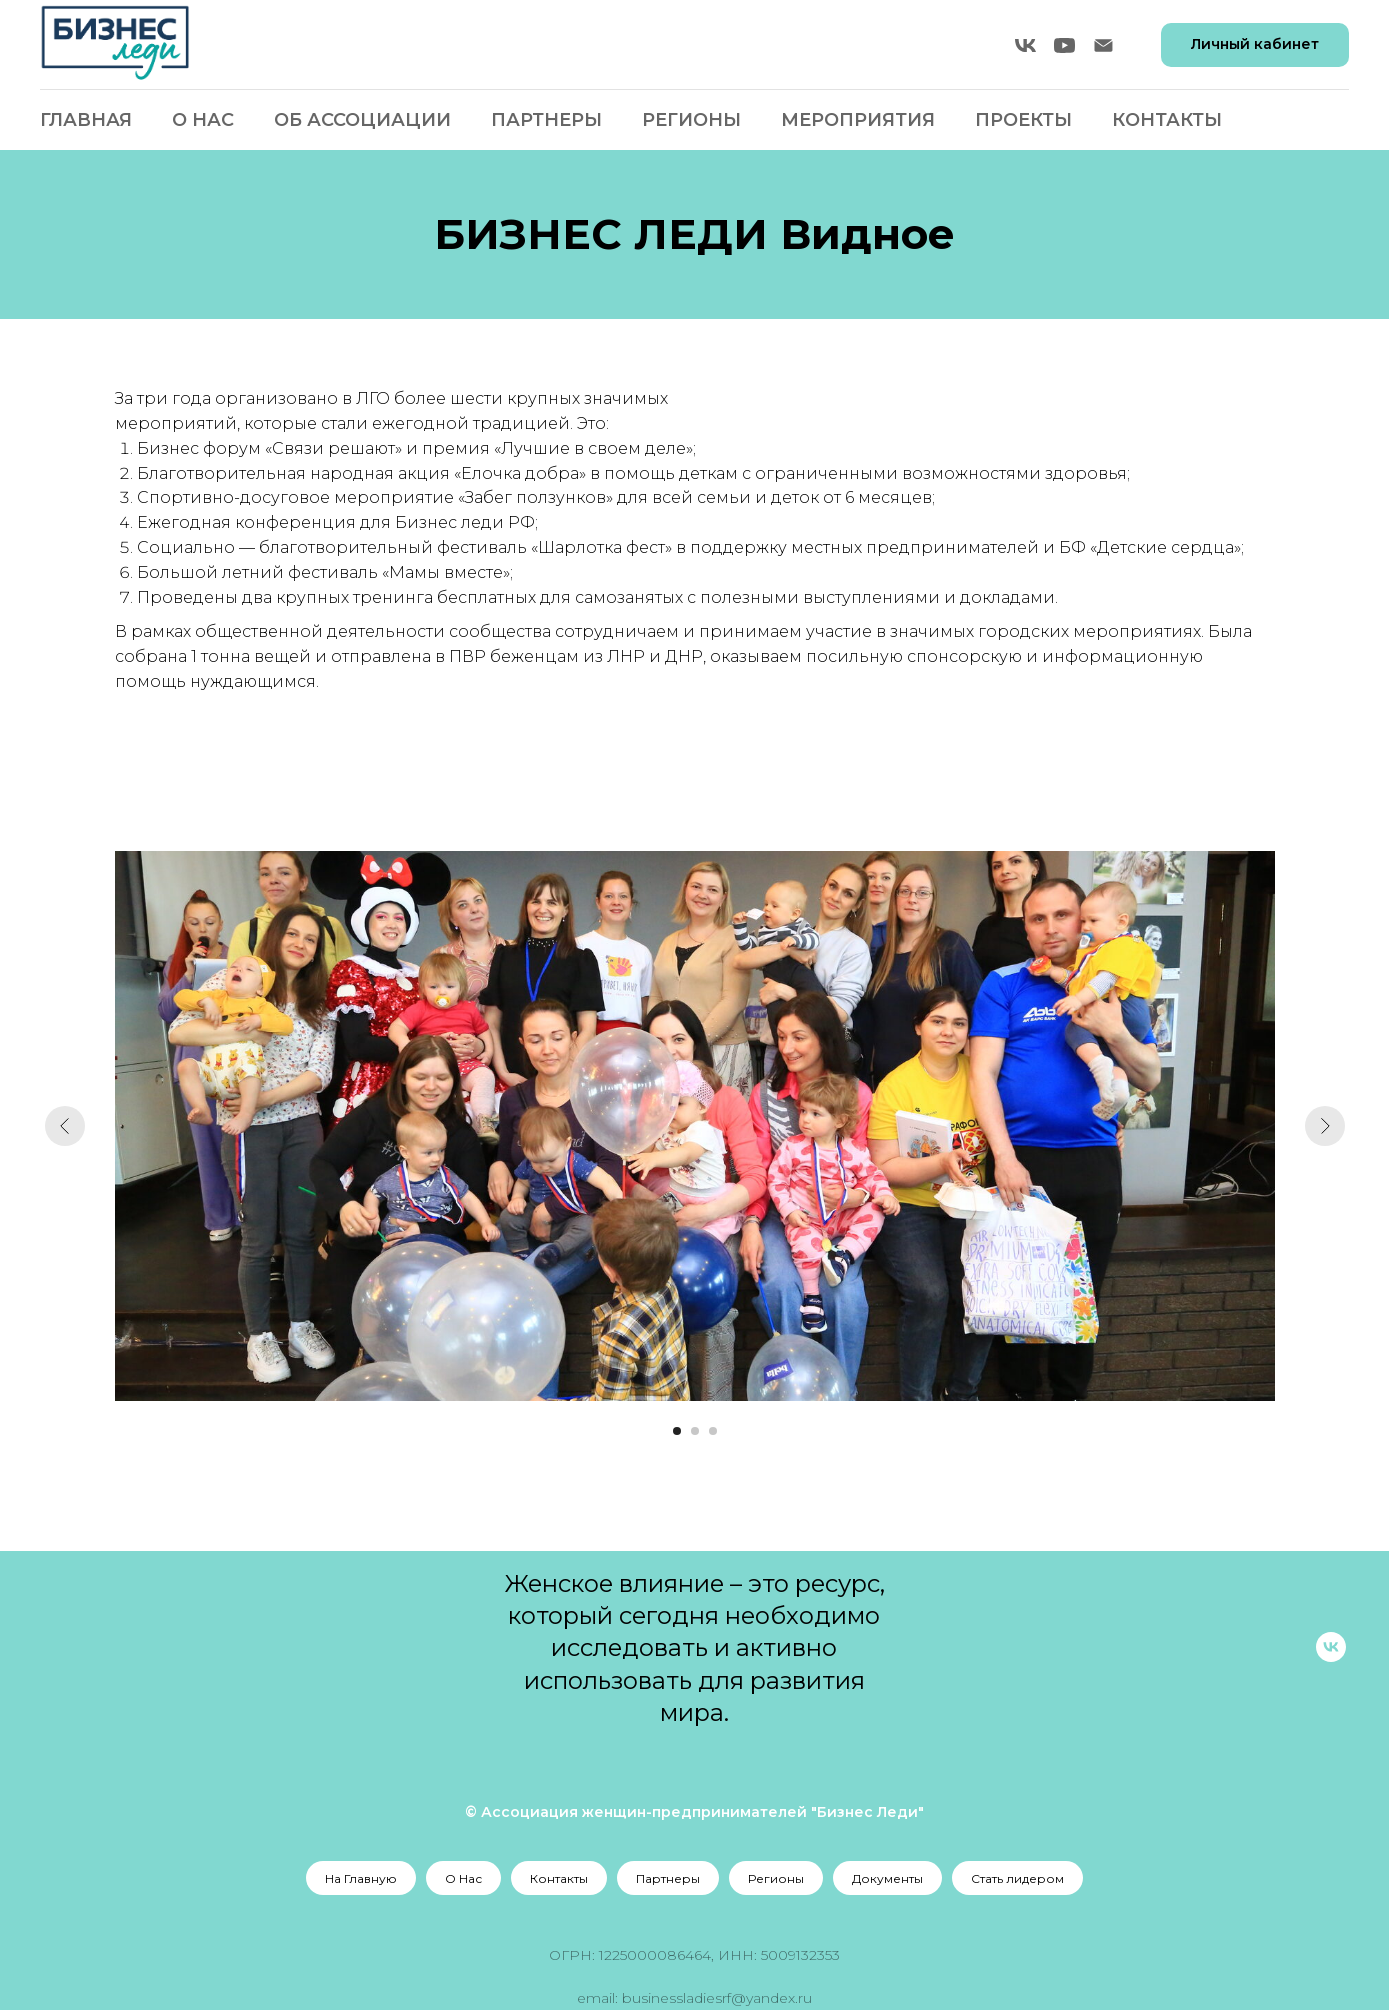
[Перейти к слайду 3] (713, 1431)
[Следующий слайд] (1325, 1126)
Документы (887, 1878)
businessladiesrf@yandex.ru (717, 1998)
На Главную (361, 1878)
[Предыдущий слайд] (65, 1126)
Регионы (776, 1878)
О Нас (203, 120)
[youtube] (1064, 45)
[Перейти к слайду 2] (695, 1431)
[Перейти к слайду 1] (677, 1431)
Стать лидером (1017, 1878)
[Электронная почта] (1103, 45)
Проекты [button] (1023, 120)
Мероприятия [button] (858, 120)
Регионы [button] (691, 120)
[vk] (1025, 45)
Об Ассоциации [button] (362, 120)
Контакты (1167, 120)
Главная (86, 120)
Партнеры (546, 120)
